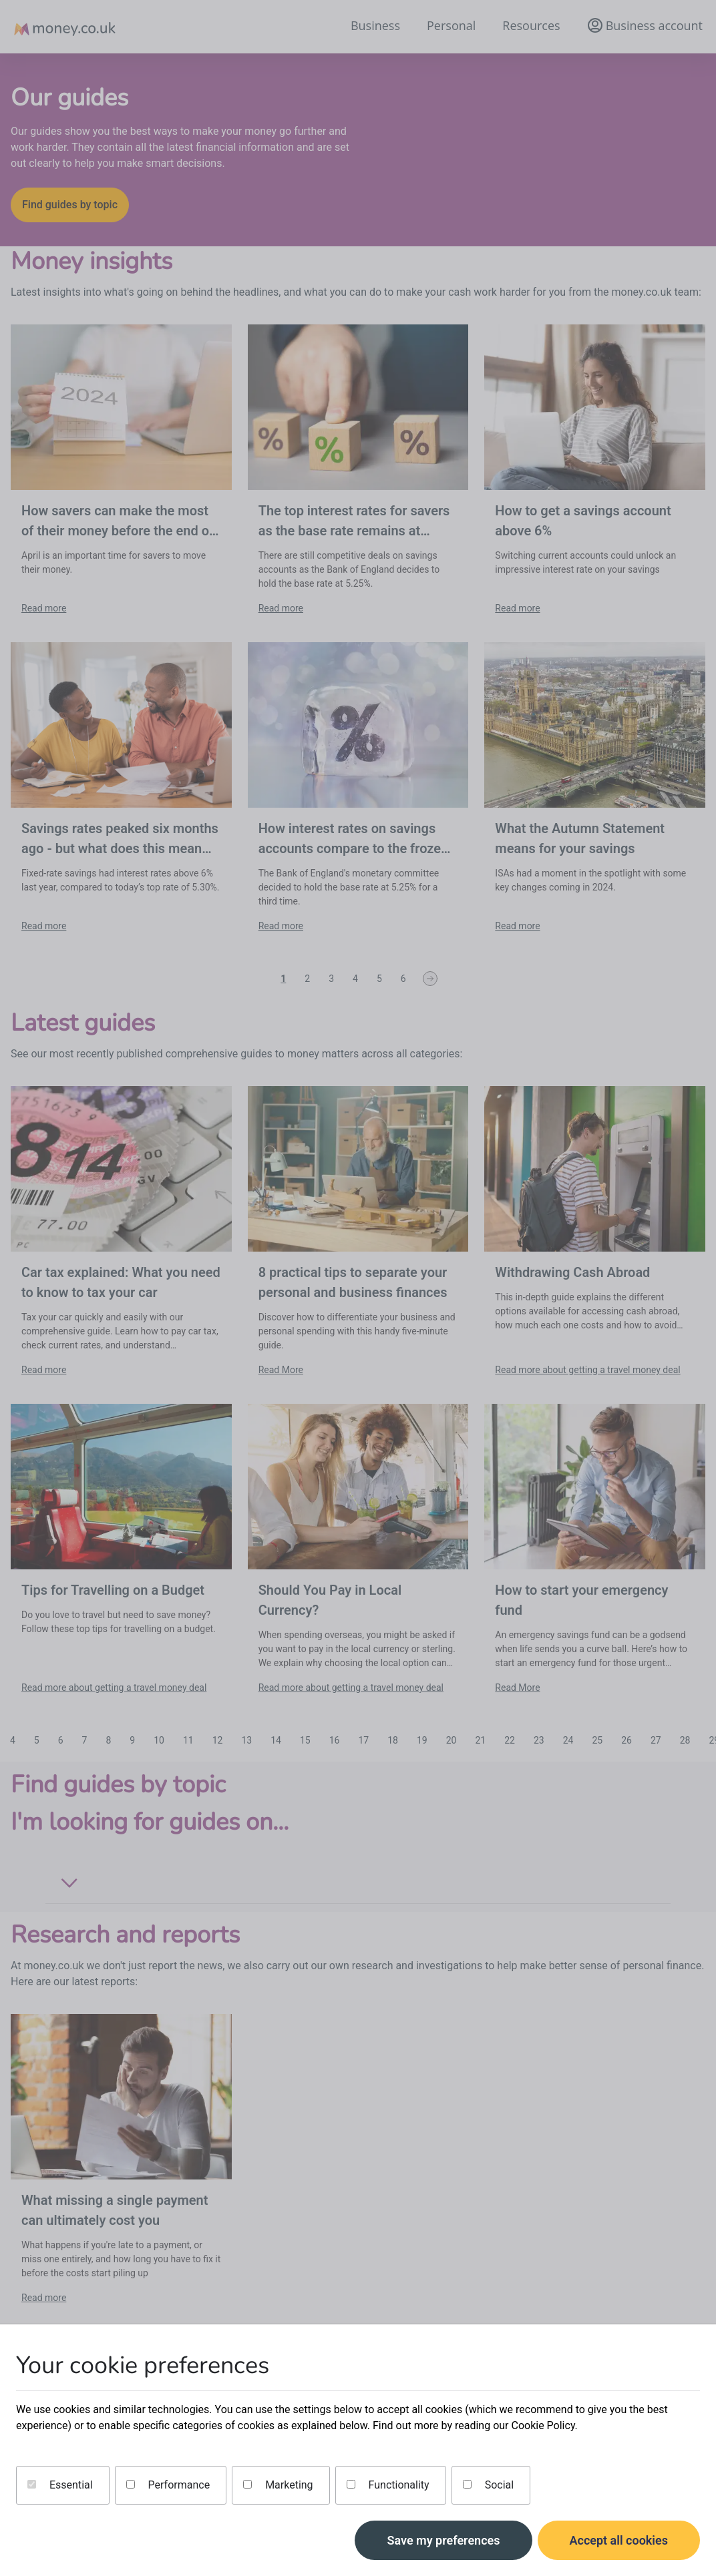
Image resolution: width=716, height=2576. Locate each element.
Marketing (278, 2485)
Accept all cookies (619, 2540)
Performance (168, 2485)
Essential (60, 2485)
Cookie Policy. (544, 2425)
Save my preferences (443, 2540)
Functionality (388, 2485)
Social (488, 2485)
